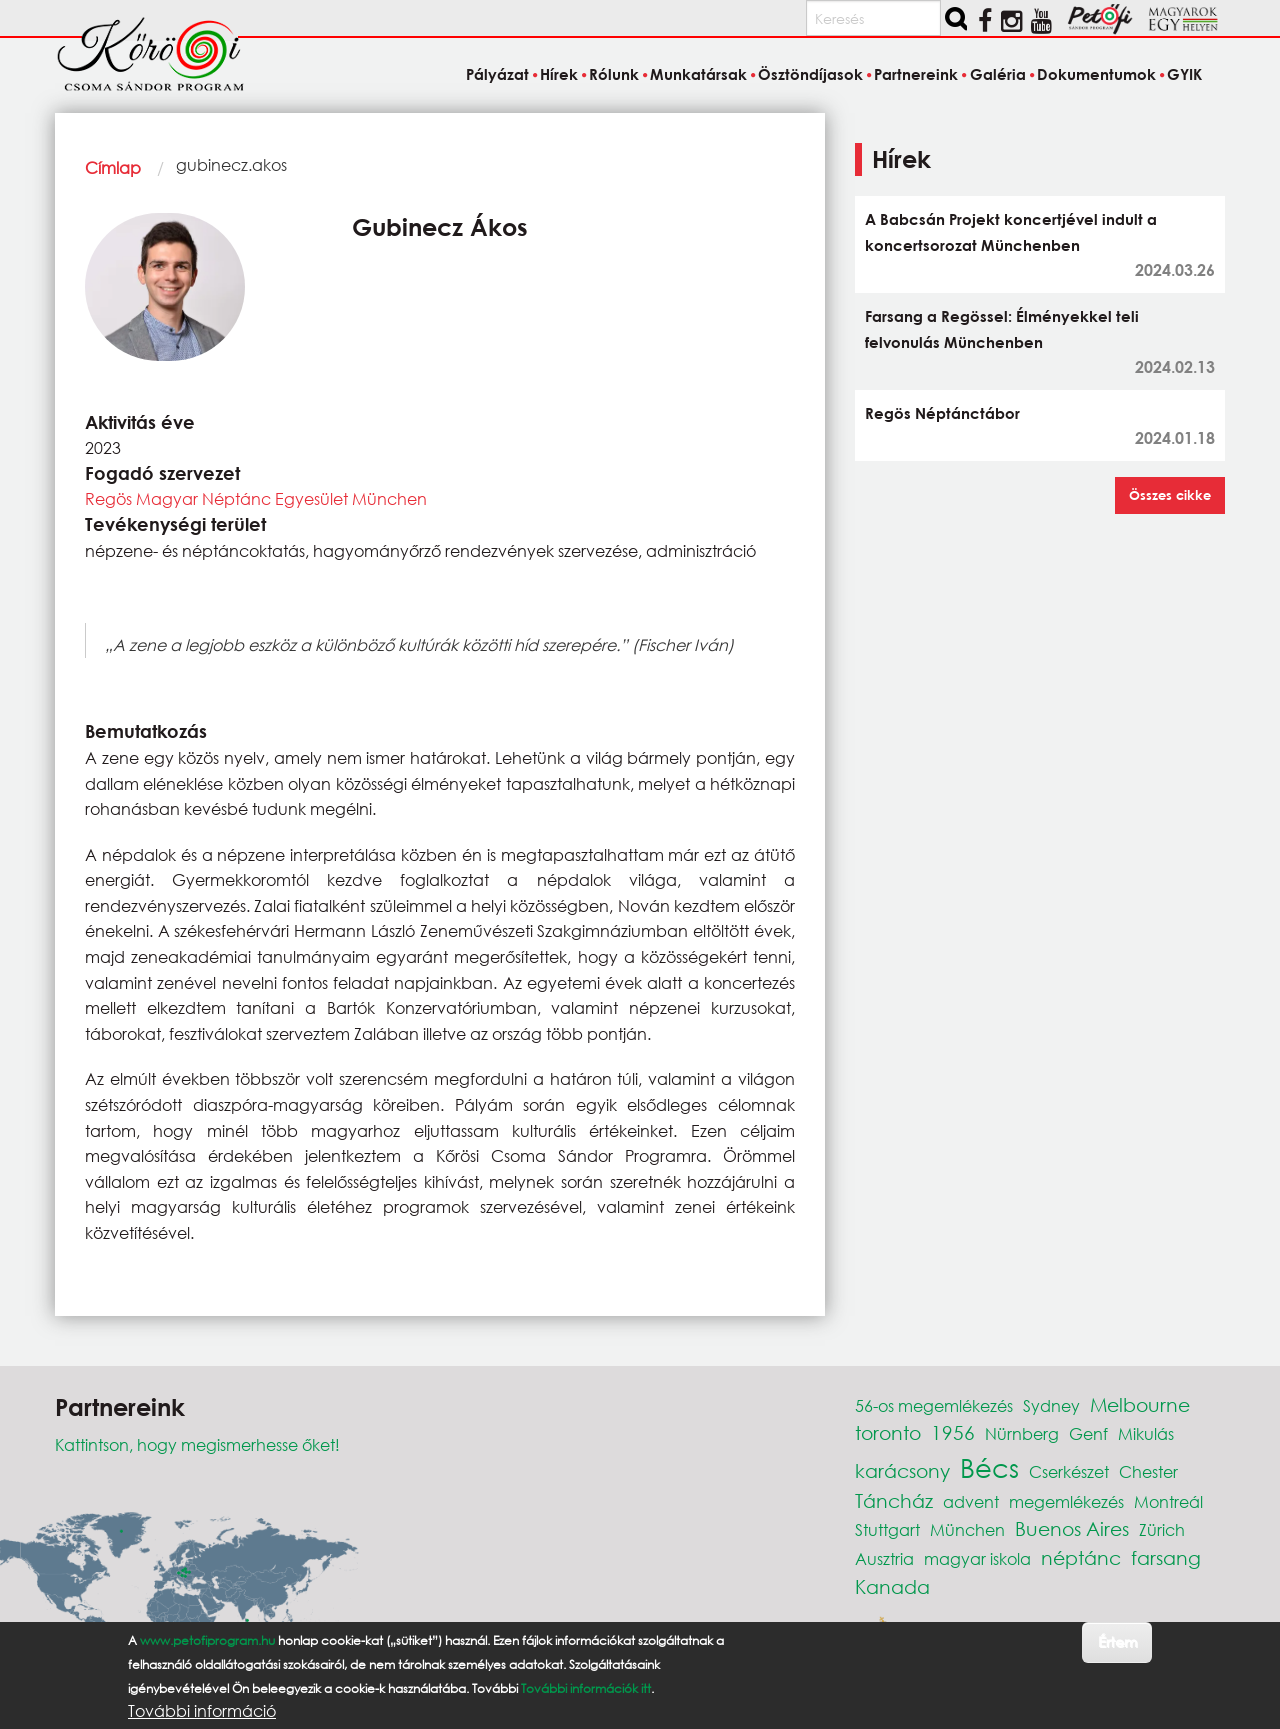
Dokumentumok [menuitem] (1096, 74)
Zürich (1162, 1529)
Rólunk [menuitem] (614, 74)
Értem (1117, 1641)
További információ (202, 1711)
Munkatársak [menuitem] (698, 74)
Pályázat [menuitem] (497, 74)
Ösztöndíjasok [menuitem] (810, 74)
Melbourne (1140, 1404)
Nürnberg (1022, 1433)
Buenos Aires (1072, 1528)
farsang (1166, 1557)
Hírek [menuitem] (559, 74)
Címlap (113, 167)
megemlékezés (1066, 1501)
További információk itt (586, 1688)
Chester (1148, 1471)
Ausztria (884, 1558)
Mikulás (1146, 1433)
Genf (1088, 1433)
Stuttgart (887, 1529)
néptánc (1081, 1557)
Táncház (894, 1500)
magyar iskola (977, 1558)
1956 (953, 1432)
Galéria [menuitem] (998, 74)
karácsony (902, 1470)
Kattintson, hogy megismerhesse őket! (197, 1444)
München (967, 1529)
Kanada (892, 1586)
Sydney (1051, 1405)
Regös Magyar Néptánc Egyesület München (256, 498)
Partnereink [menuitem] (916, 74)
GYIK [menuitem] (1184, 74)
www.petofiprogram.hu (207, 1640)
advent (971, 1501)
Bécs (989, 1467)
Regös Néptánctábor (942, 413)
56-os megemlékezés (934, 1405)
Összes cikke (1170, 495)
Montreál (1168, 1501)
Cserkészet (1069, 1471)
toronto (888, 1432)
